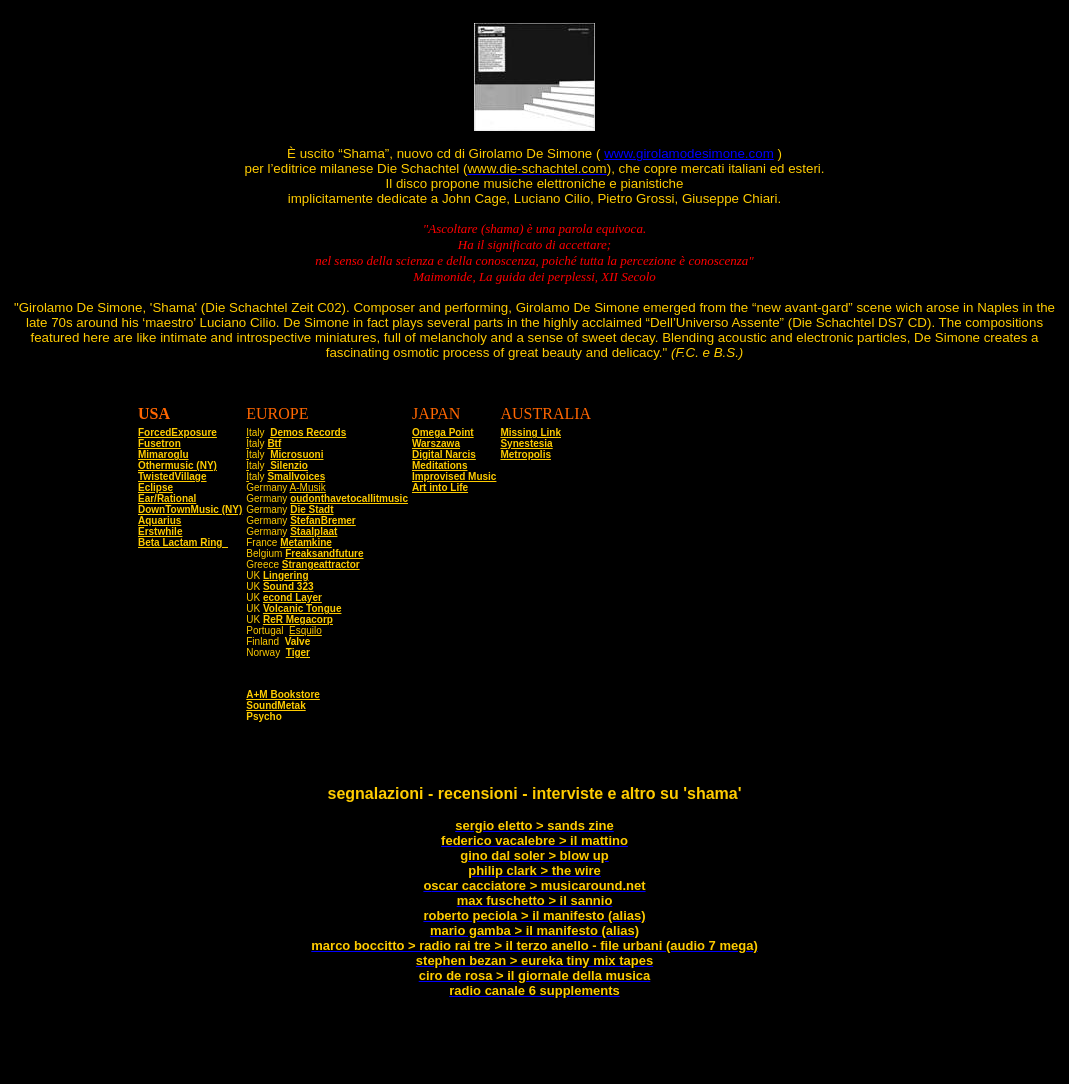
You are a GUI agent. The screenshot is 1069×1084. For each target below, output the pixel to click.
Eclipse (155, 487)
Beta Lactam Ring (183, 542)
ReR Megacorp (298, 619)
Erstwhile (160, 531)
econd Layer (292, 597)
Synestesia (526, 443)
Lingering (286, 575)
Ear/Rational (167, 498)
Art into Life (440, 487)
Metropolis (525, 454)
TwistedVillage (172, 476)
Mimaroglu (163, 454)
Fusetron (159, 443)
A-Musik (308, 487)
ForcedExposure (177, 432)
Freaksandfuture (324, 553)
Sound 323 (288, 586)
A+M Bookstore (283, 700)
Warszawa (436, 443)
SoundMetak (275, 711)
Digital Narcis (444, 454)
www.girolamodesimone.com (689, 153)
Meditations (440, 465)
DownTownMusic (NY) (190, 509)
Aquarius (159, 520)
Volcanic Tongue (302, 608)
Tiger (298, 652)
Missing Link (530, 432)
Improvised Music (454, 476)
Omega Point (443, 432)
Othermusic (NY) (177, 465)
